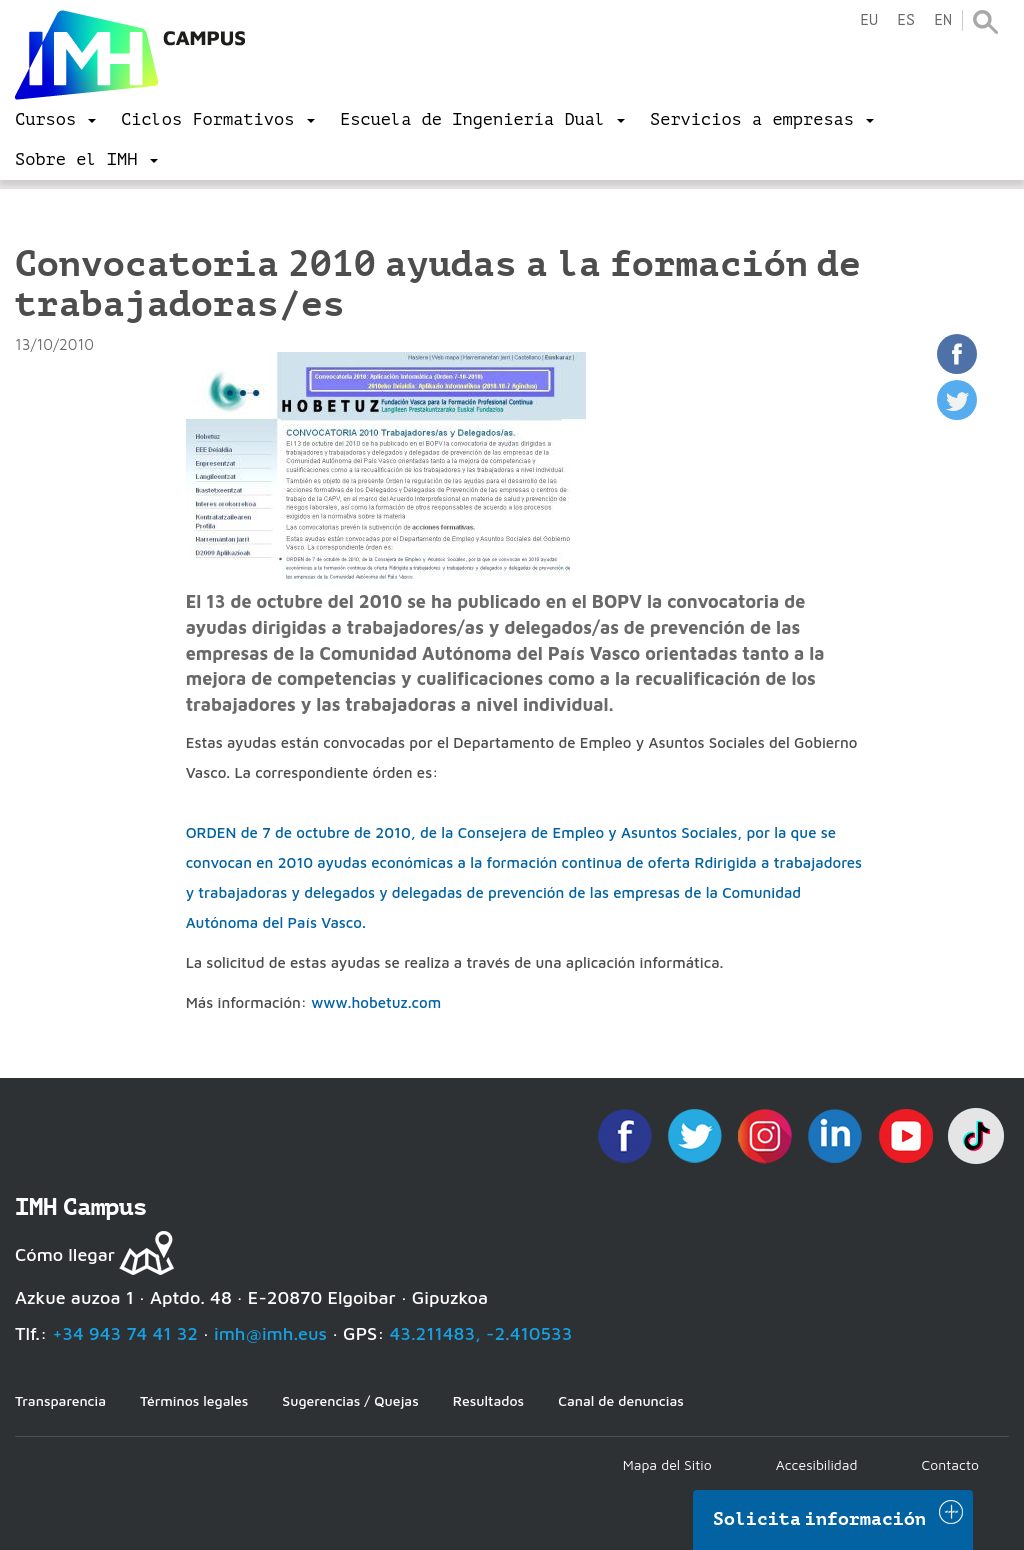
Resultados (488, 1400)
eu (869, 20)
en (943, 20)
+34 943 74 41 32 (125, 1333)
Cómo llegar (65, 1254)
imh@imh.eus (270, 1333)
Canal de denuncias (621, 1400)
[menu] (55, 120)
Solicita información (820, 1519)
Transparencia (60, 1400)
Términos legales (194, 1400)
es (906, 20)
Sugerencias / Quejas (350, 1400)
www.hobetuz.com (376, 1002)
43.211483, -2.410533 (481, 1333)
